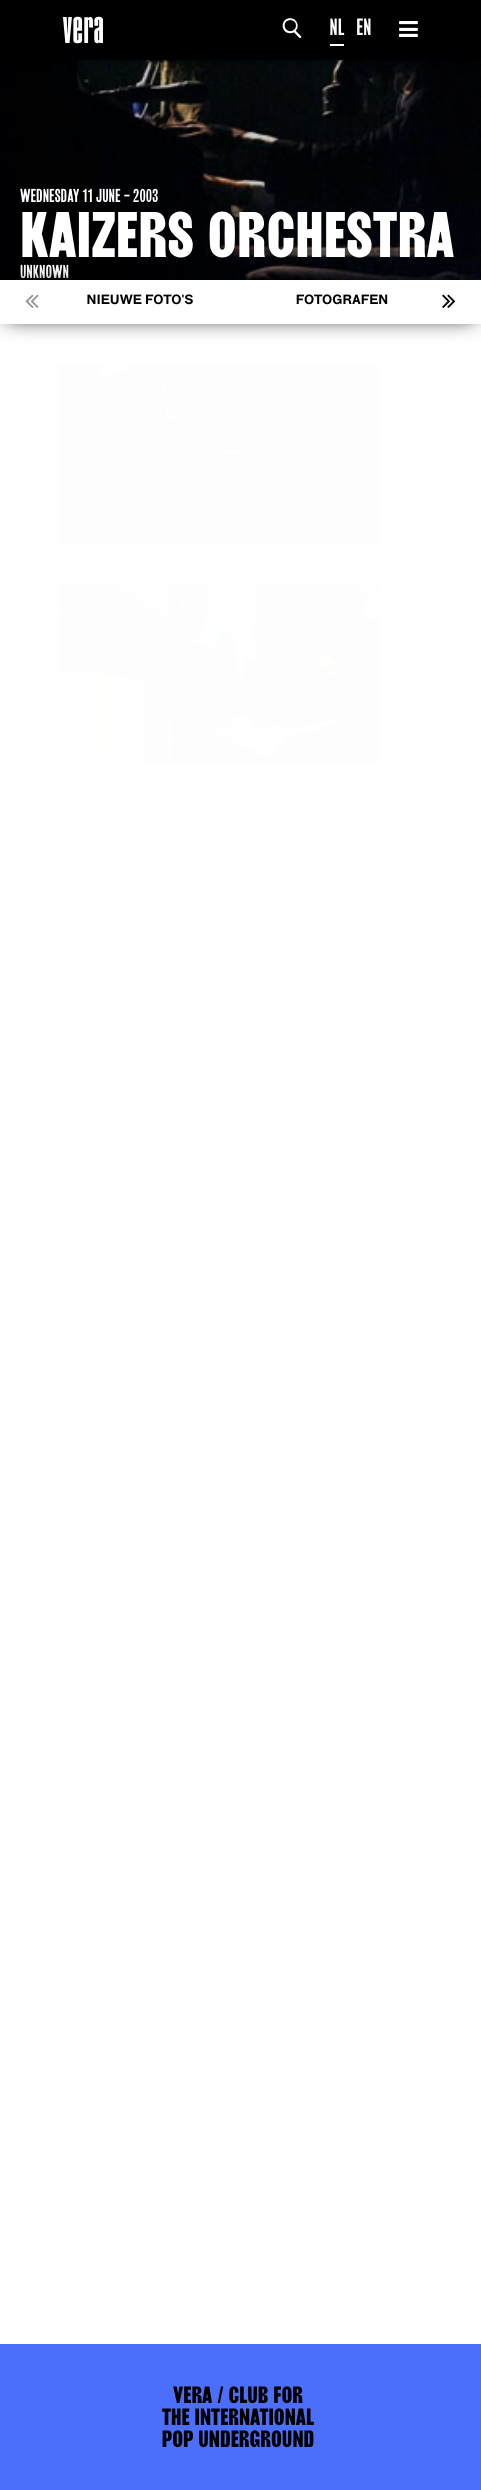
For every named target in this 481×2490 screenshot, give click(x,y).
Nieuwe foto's (140, 300)
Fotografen (342, 300)
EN (363, 27)
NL (337, 27)
